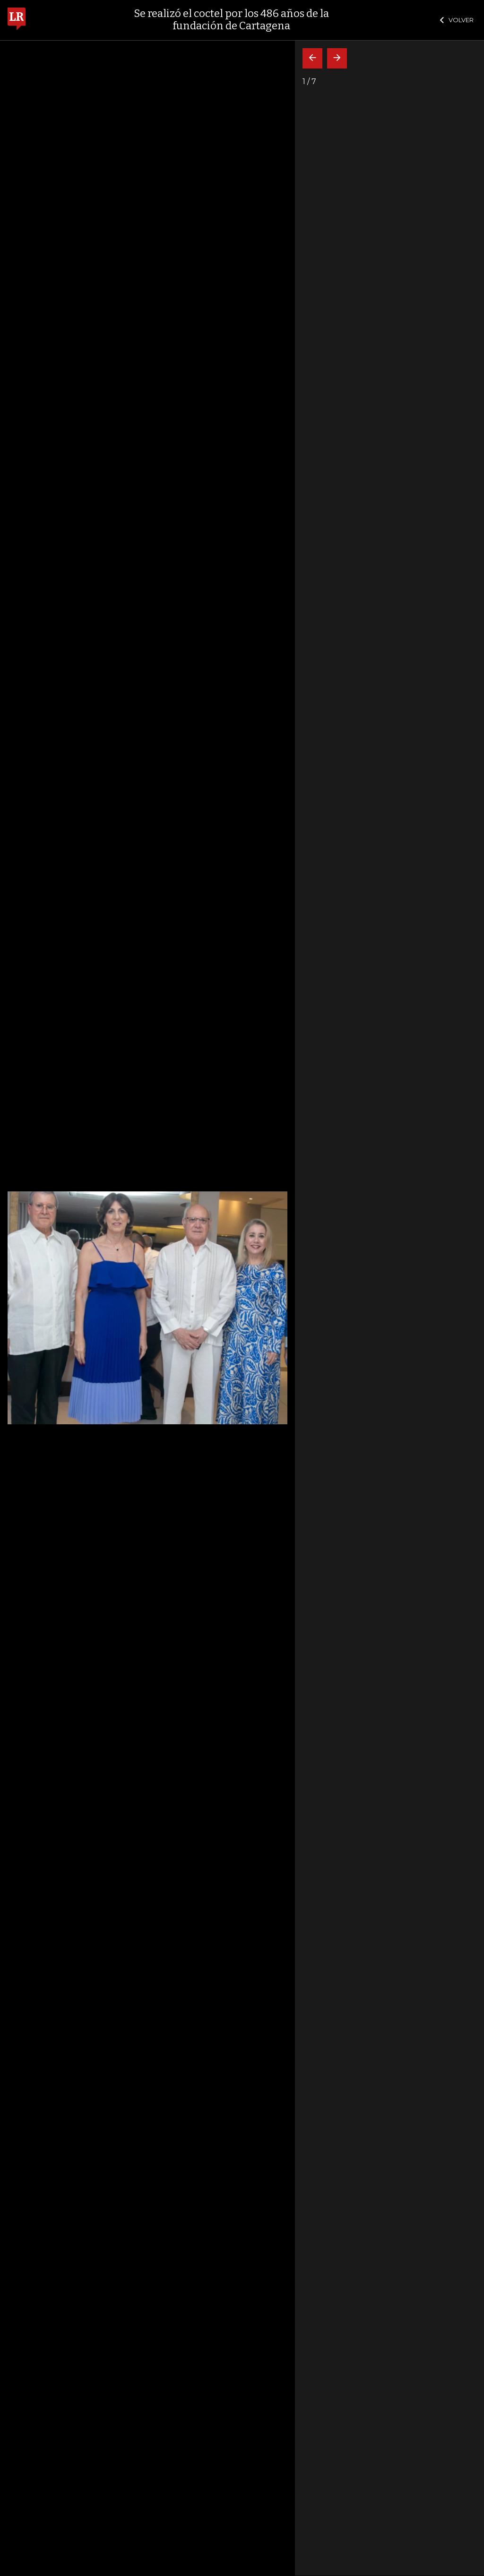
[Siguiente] (337, 58)
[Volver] (312, 58)
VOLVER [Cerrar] (457, 20)
